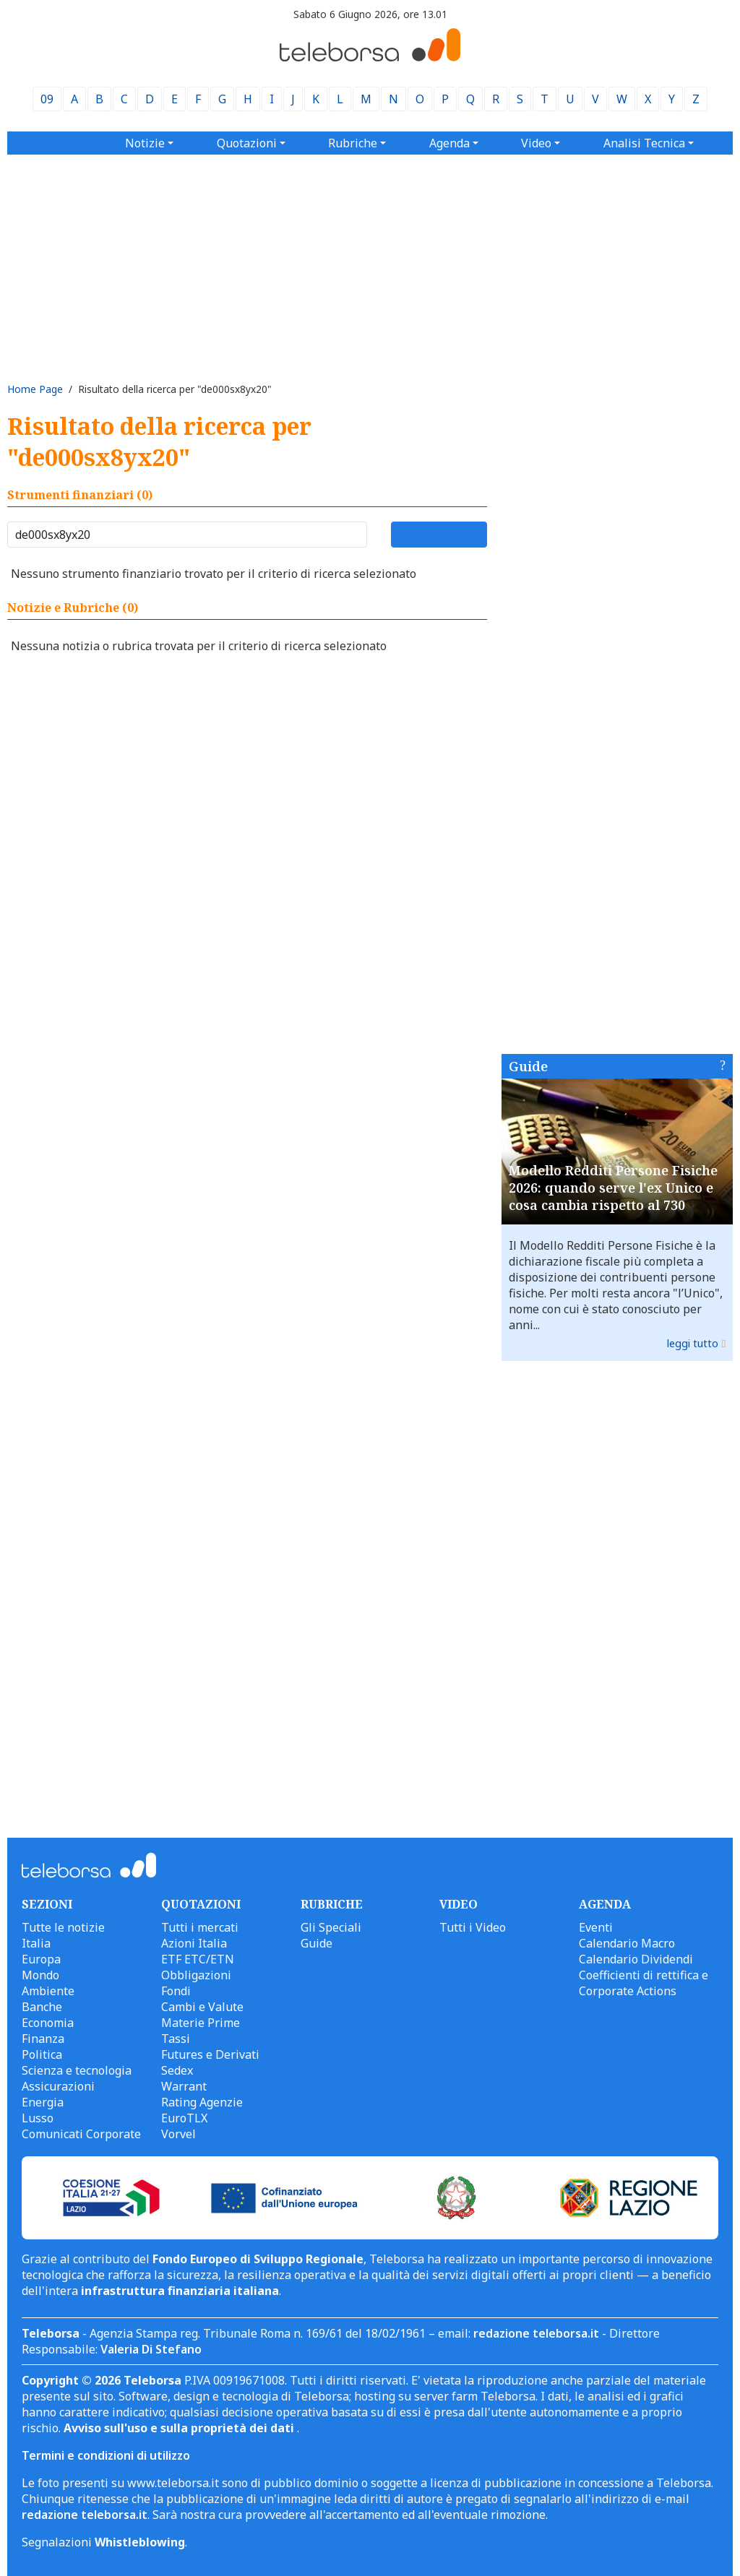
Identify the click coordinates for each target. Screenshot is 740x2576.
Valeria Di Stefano (151, 2349)
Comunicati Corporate (81, 2134)
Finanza (43, 2038)
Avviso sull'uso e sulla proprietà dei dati (180, 2428)
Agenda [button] (449, 143)
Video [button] (536, 143)
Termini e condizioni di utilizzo (106, 2455)
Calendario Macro (627, 1943)
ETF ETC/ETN (197, 1959)
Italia (36, 1943)
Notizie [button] (145, 143)
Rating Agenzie (202, 2102)
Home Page (35, 389)
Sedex (177, 2070)
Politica (42, 2054)
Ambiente (48, 1991)
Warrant (184, 2086)
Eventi (596, 1927)
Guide (528, 1066)
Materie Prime (200, 2023)
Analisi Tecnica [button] (644, 143)
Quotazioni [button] (247, 143)
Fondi (176, 1991)
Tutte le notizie (63, 1927)
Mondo (40, 1975)
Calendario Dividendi (636, 1959)
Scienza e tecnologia (77, 2070)
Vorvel (178, 2134)
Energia (43, 2102)
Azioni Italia (194, 1943)
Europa (41, 1959)
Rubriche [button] (352, 143)
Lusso (37, 2118)
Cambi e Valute (202, 2007)
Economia (48, 2023)
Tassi (175, 2038)
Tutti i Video (472, 1927)
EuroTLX (184, 2118)
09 (46, 99)
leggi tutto (692, 1343)
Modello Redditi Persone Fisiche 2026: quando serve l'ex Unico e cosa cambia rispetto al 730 (613, 1188)
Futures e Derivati (210, 2054)
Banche (42, 2007)
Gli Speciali (331, 1927)
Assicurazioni (58, 2086)
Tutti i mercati (199, 1927)
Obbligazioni (196, 1975)
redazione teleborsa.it (536, 2333)
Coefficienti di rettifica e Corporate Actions (643, 1983)
